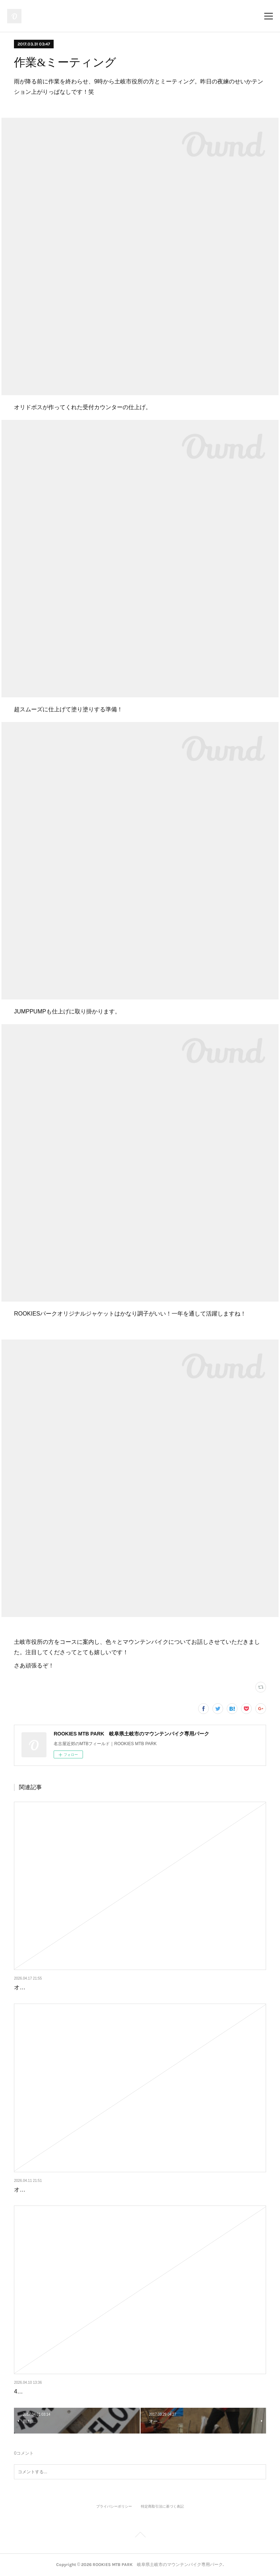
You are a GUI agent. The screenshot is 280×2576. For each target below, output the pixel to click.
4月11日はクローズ (39, 2391)
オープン (25, 1987)
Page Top (140, 2536)
